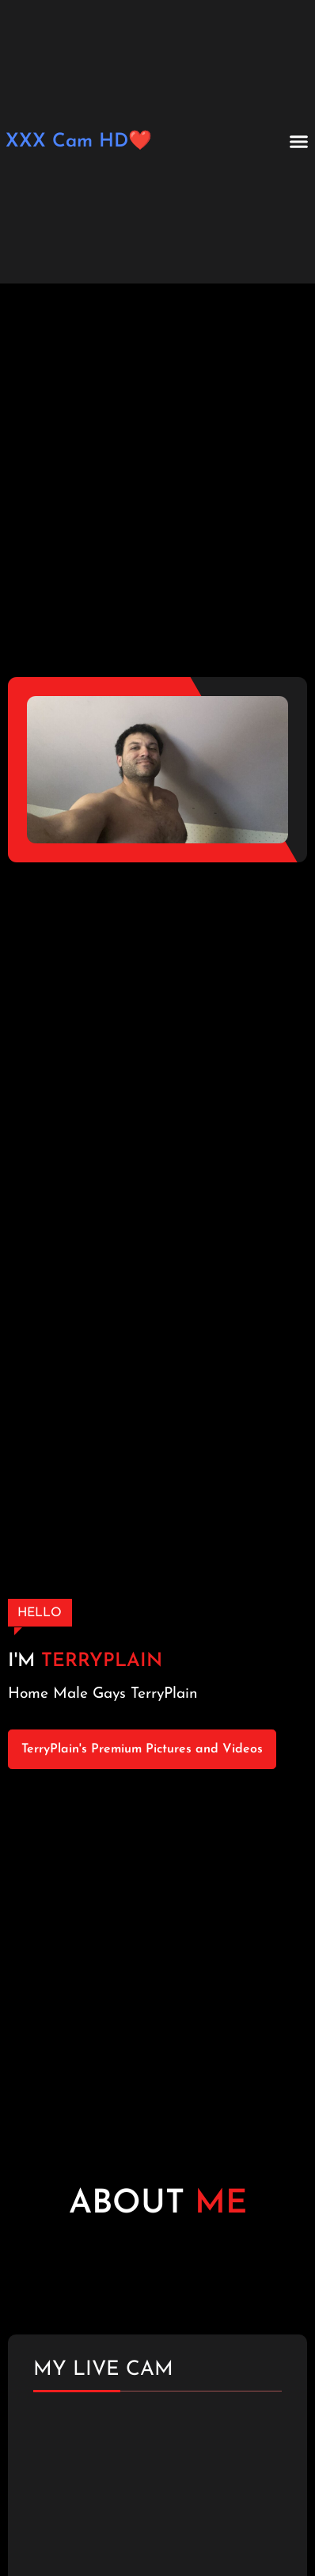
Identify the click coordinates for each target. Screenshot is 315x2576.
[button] (299, 142)
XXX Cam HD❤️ (79, 141)
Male (70, 1694)
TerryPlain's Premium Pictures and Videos (142, 1749)
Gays (109, 1694)
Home (28, 1694)
